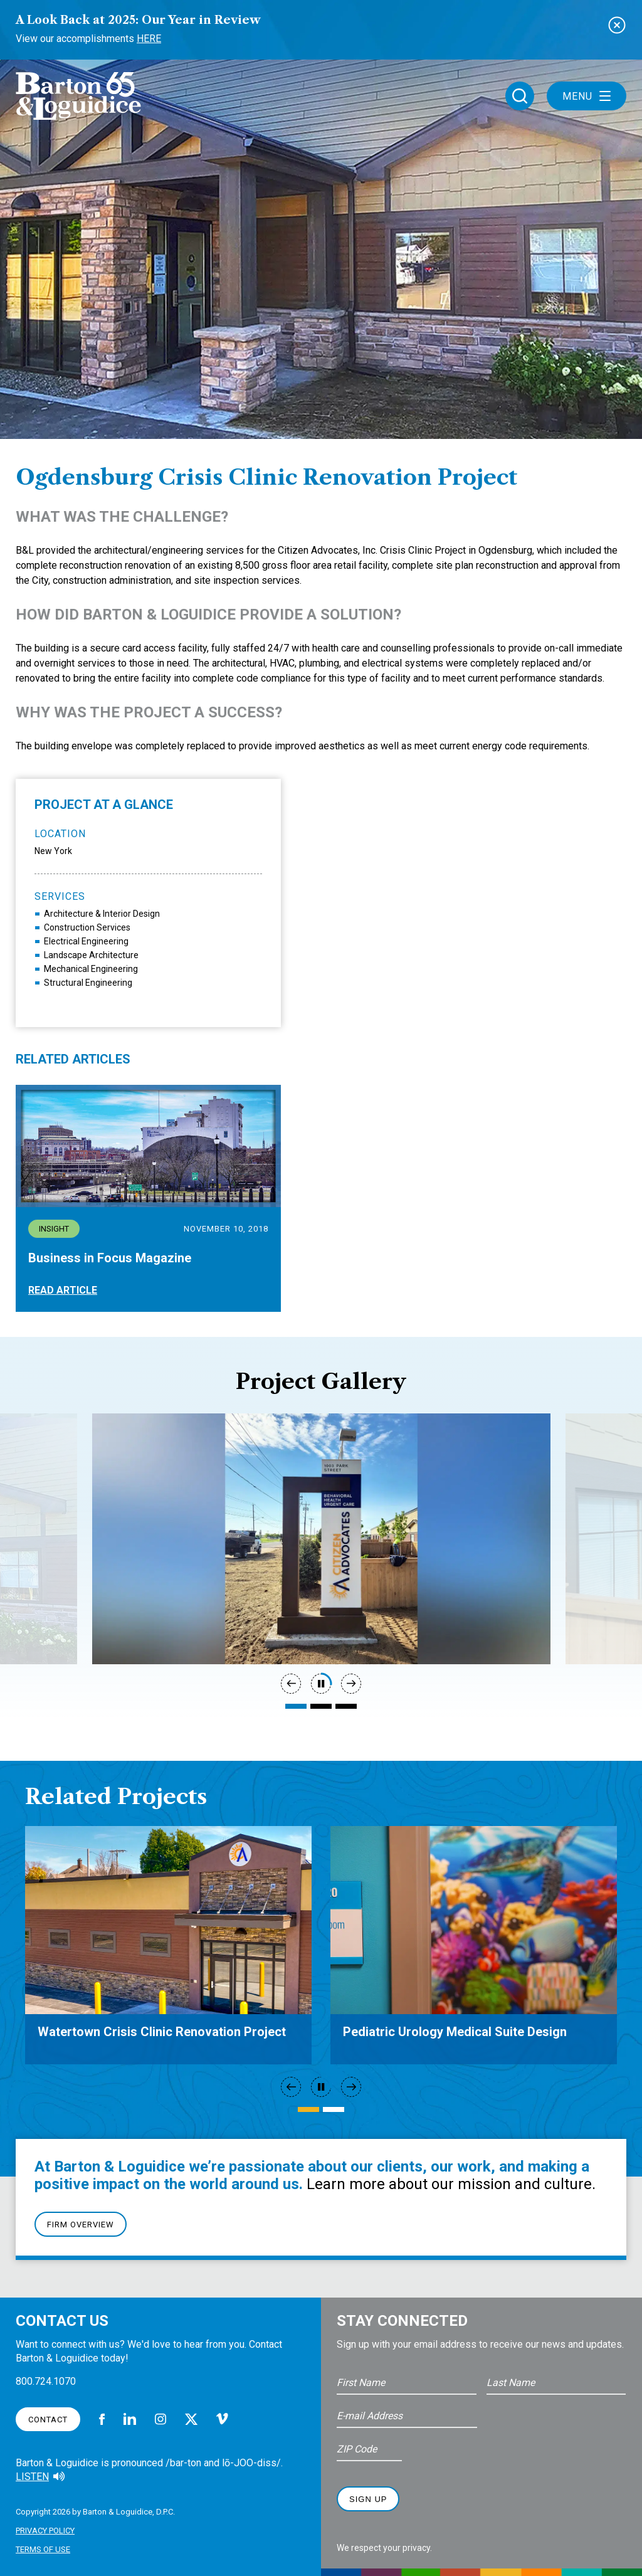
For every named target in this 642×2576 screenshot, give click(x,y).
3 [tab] (346, 1706)
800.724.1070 (46, 2381)
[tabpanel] (321, 1538)
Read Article (62, 1290)
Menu (586, 96)
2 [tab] (321, 1706)
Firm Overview (80, 2224)
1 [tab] (296, 1706)
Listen (32, 2477)
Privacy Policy (45, 2530)
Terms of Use (43, 2549)
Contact (48, 2419)
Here (149, 39)
